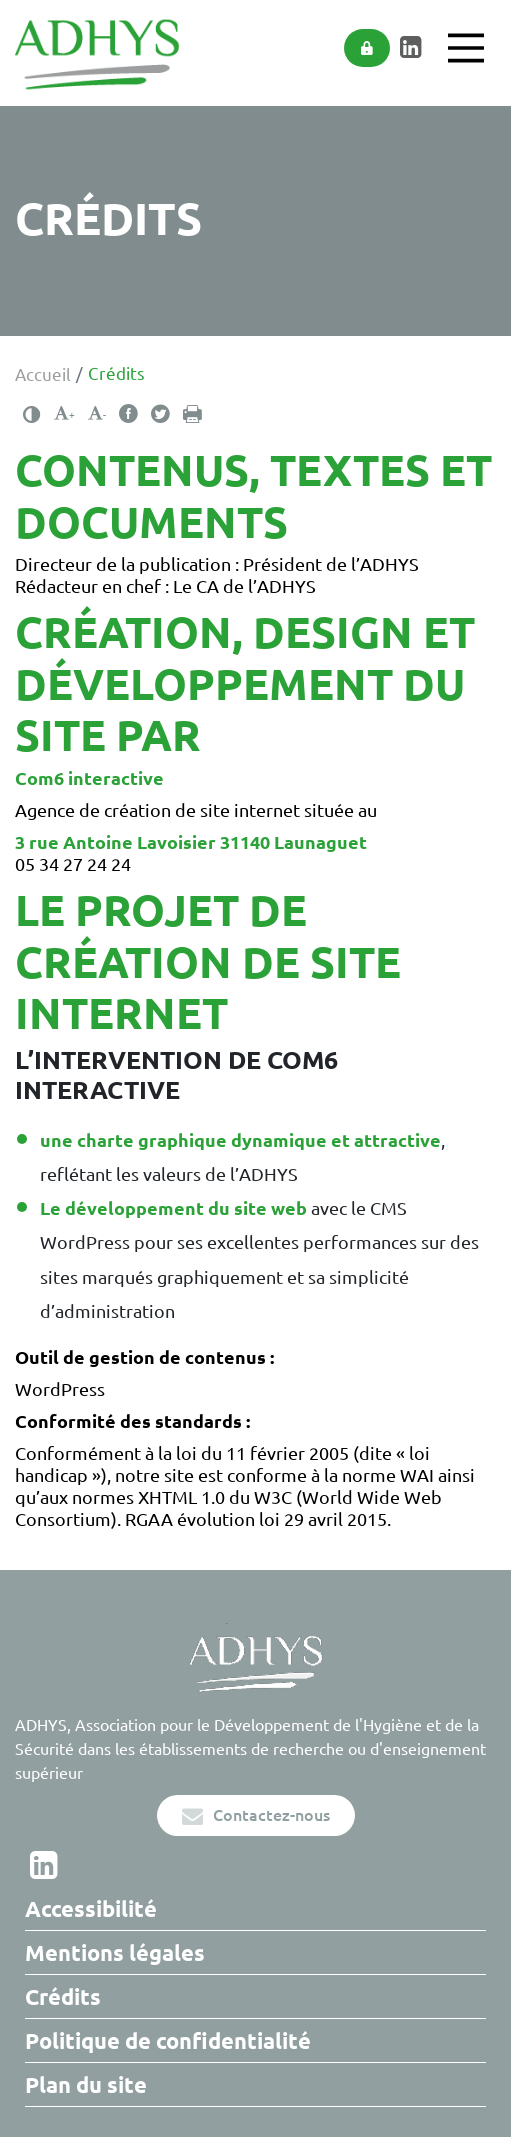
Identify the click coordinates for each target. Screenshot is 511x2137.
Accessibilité (91, 1908)
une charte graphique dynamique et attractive (240, 1140)
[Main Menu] (466, 48)
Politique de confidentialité (168, 2040)
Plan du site (86, 2084)
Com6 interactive (89, 778)
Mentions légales (115, 1952)
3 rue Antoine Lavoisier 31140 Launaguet (191, 842)
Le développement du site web (173, 1208)
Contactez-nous (256, 1815)
